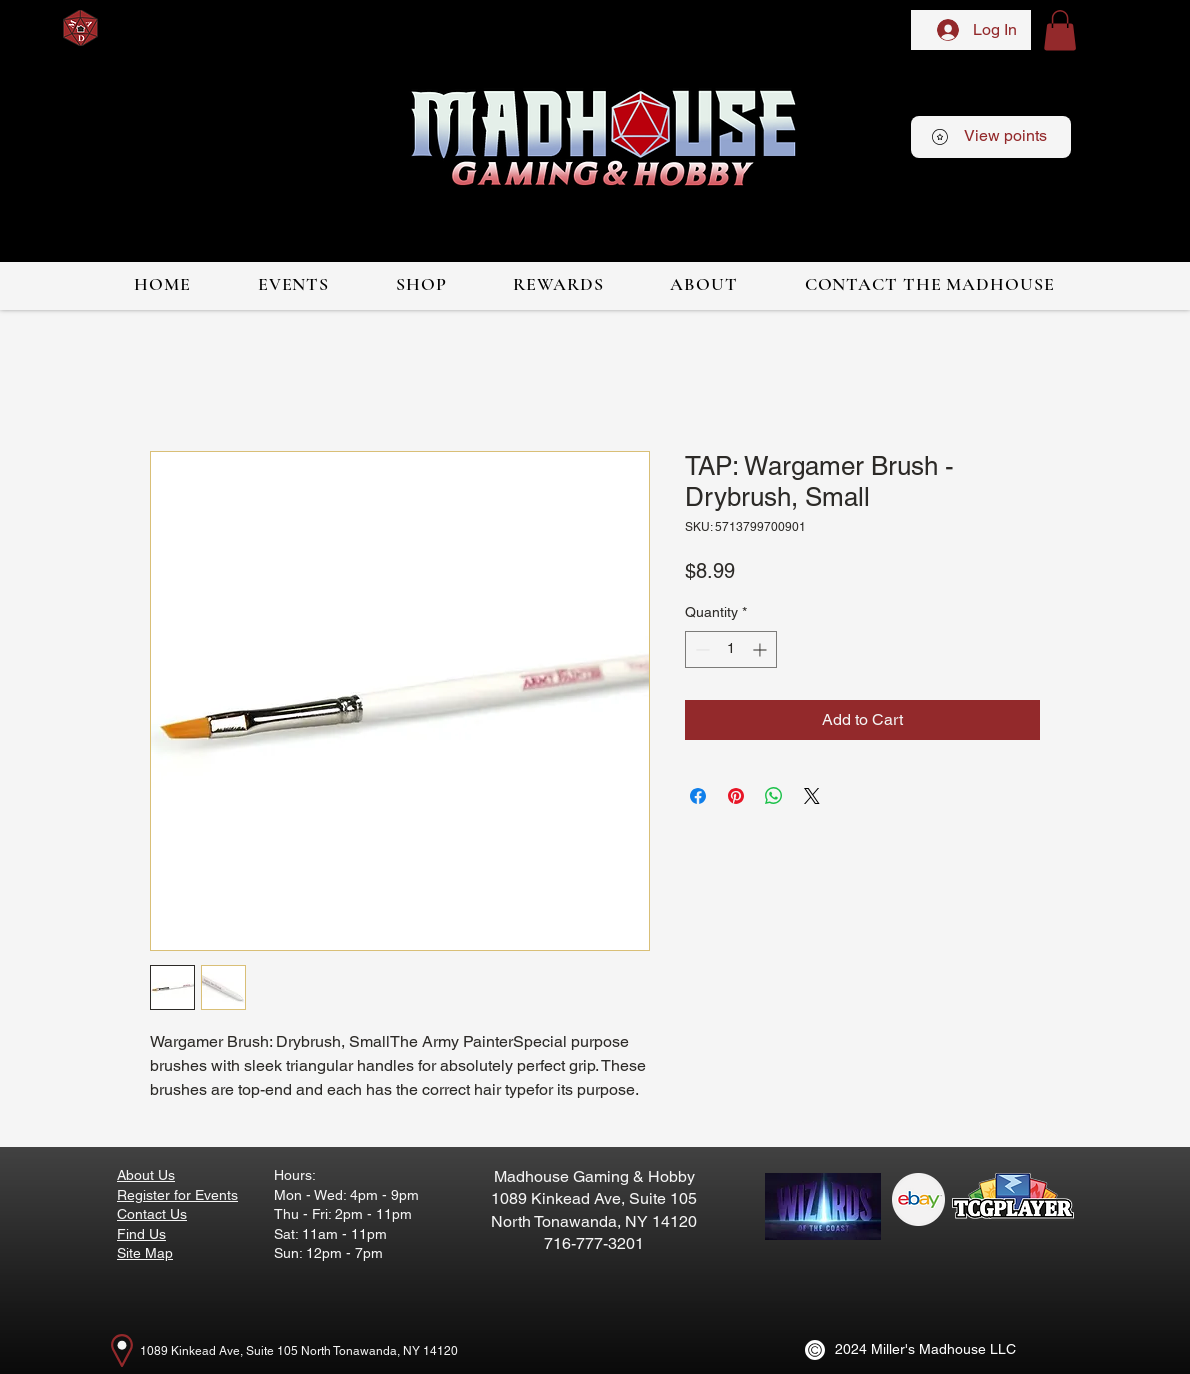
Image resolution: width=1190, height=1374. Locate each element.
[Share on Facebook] (698, 796)
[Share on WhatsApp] (774, 796)
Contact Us (152, 1214)
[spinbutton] (731, 649)
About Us (146, 1175)
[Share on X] (812, 796)
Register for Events (177, 1195)
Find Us (141, 1234)
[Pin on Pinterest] (736, 796)
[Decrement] (700, 649)
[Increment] (761, 649)
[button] (1060, 30)
